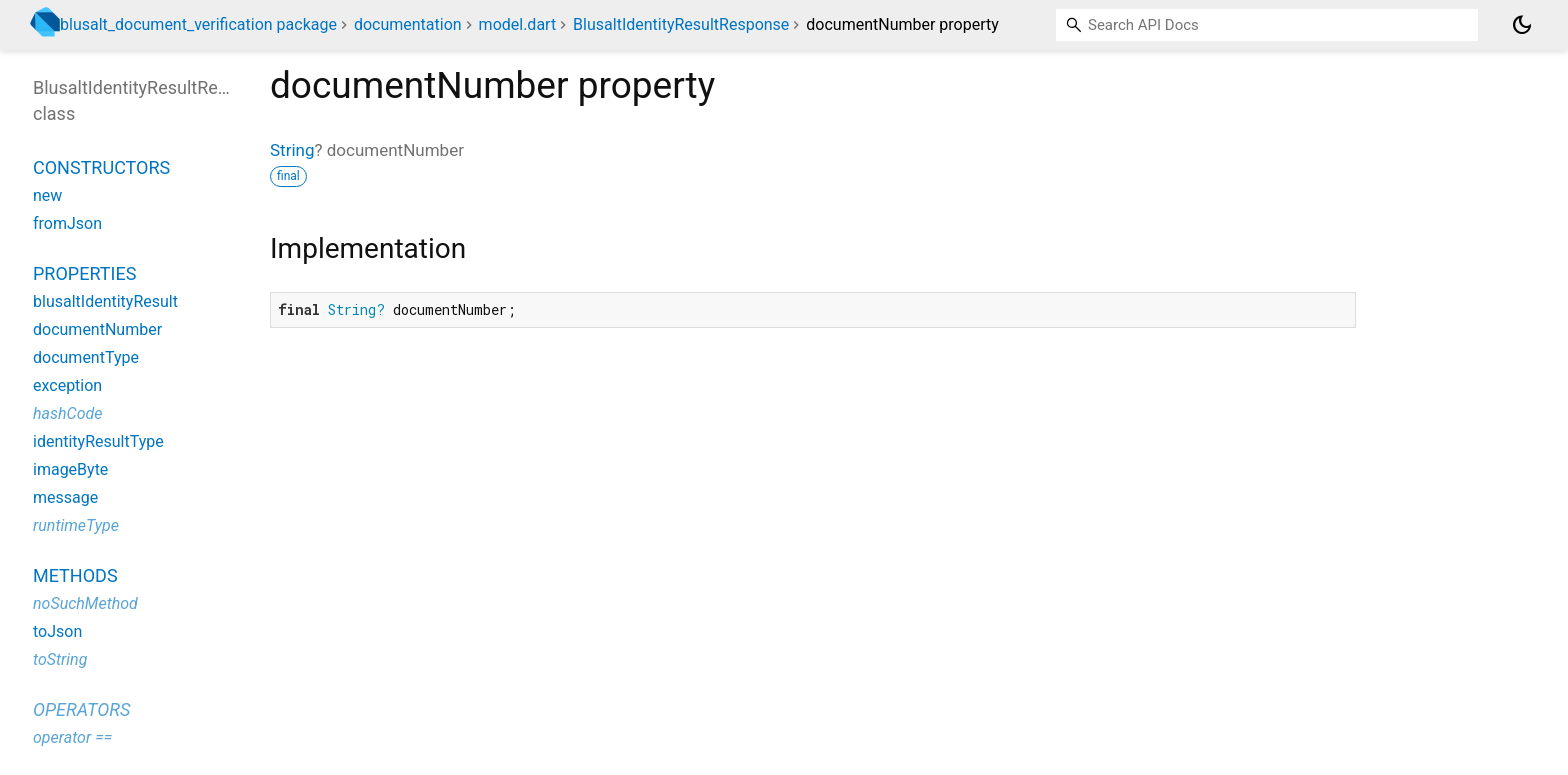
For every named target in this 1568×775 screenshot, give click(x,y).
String (292, 150)
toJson (57, 631)
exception (67, 385)
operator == (72, 737)
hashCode (67, 413)
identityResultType (98, 441)
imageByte (70, 469)
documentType (86, 357)
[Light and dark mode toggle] (1522, 25)
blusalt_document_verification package (198, 24)
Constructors (101, 167)
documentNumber (97, 329)
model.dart (518, 24)
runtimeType (76, 525)
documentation (408, 24)
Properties (84, 273)
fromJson (67, 223)
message (65, 497)
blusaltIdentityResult (105, 301)
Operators (81, 709)
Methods (75, 575)
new (47, 195)
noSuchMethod (85, 603)
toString (60, 659)
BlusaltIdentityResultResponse (681, 24)
